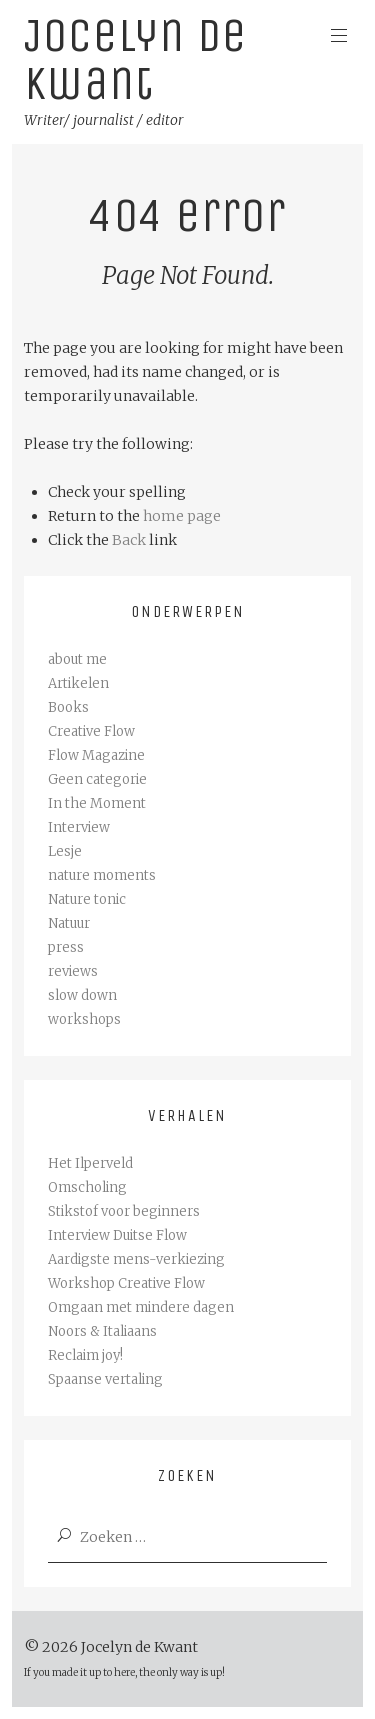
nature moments (102, 875)
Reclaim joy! (85, 1355)
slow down (82, 995)
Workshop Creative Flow (126, 1283)
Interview (79, 827)
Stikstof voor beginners (124, 1211)
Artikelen (78, 683)
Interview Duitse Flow (117, 1235)
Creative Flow (91, 731)
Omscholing (87, 1187)
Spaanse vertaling (105, 1379)
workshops (84, 1019)
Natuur (69, 923)
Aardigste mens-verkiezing (136, 1259)
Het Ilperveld (90, 1163)
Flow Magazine (96, 755)
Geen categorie (97, 779)
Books (68, 707)
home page (182, 516)
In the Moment (97, 803)
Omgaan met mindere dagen (141, 1307)
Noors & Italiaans (102, 1331)
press (66, 947)
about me (77, 659)
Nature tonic (87, 899)
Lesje (65, 851)
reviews (73, 971)
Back (129, 540)
